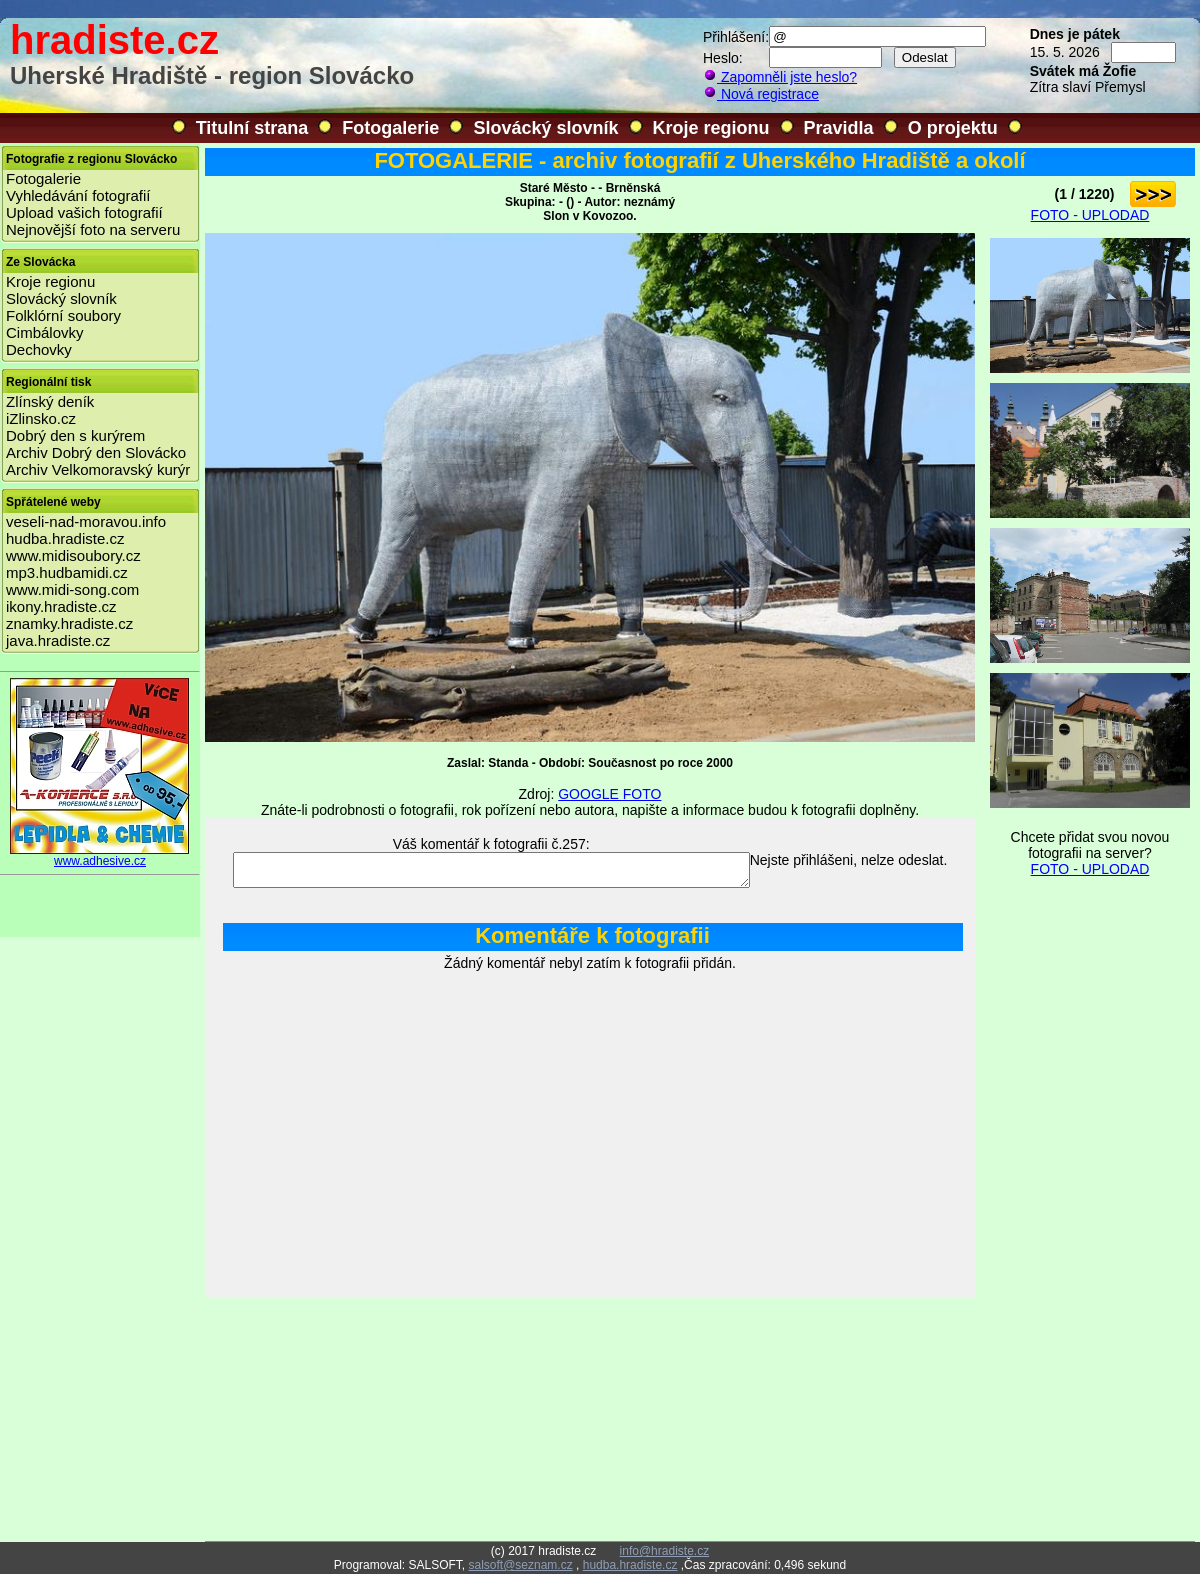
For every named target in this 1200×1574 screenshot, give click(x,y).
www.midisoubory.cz (73, 555)
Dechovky (39, 349)
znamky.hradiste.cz (69, 623)
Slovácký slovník (545, 128)
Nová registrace (761, 94)
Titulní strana (252, 128)
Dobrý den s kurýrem (75, 435)
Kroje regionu (711, 128)
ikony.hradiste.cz (61, 606)
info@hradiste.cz (665, 1551)
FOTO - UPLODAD (1090, 215)
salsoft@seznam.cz (520, 1565)
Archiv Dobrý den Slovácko (96, 452)
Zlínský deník (50, 401)
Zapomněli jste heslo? (780, 77)
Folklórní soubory (63, 315)
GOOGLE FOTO (609, 794)
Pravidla (839, 128)
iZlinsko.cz (41, 418)
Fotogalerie (390, 128)
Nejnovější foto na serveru (93, 229)
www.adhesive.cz (100, 855)
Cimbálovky (45, 332)
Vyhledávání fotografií (78, 195)
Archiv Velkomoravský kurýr (98, 469)
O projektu (953, 128)
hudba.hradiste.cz (65, 538)
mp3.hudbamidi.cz (67, 572)
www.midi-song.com (72, 589)
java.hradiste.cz (58, 640)
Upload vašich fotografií (84, 212)
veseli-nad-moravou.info (86, 521)
